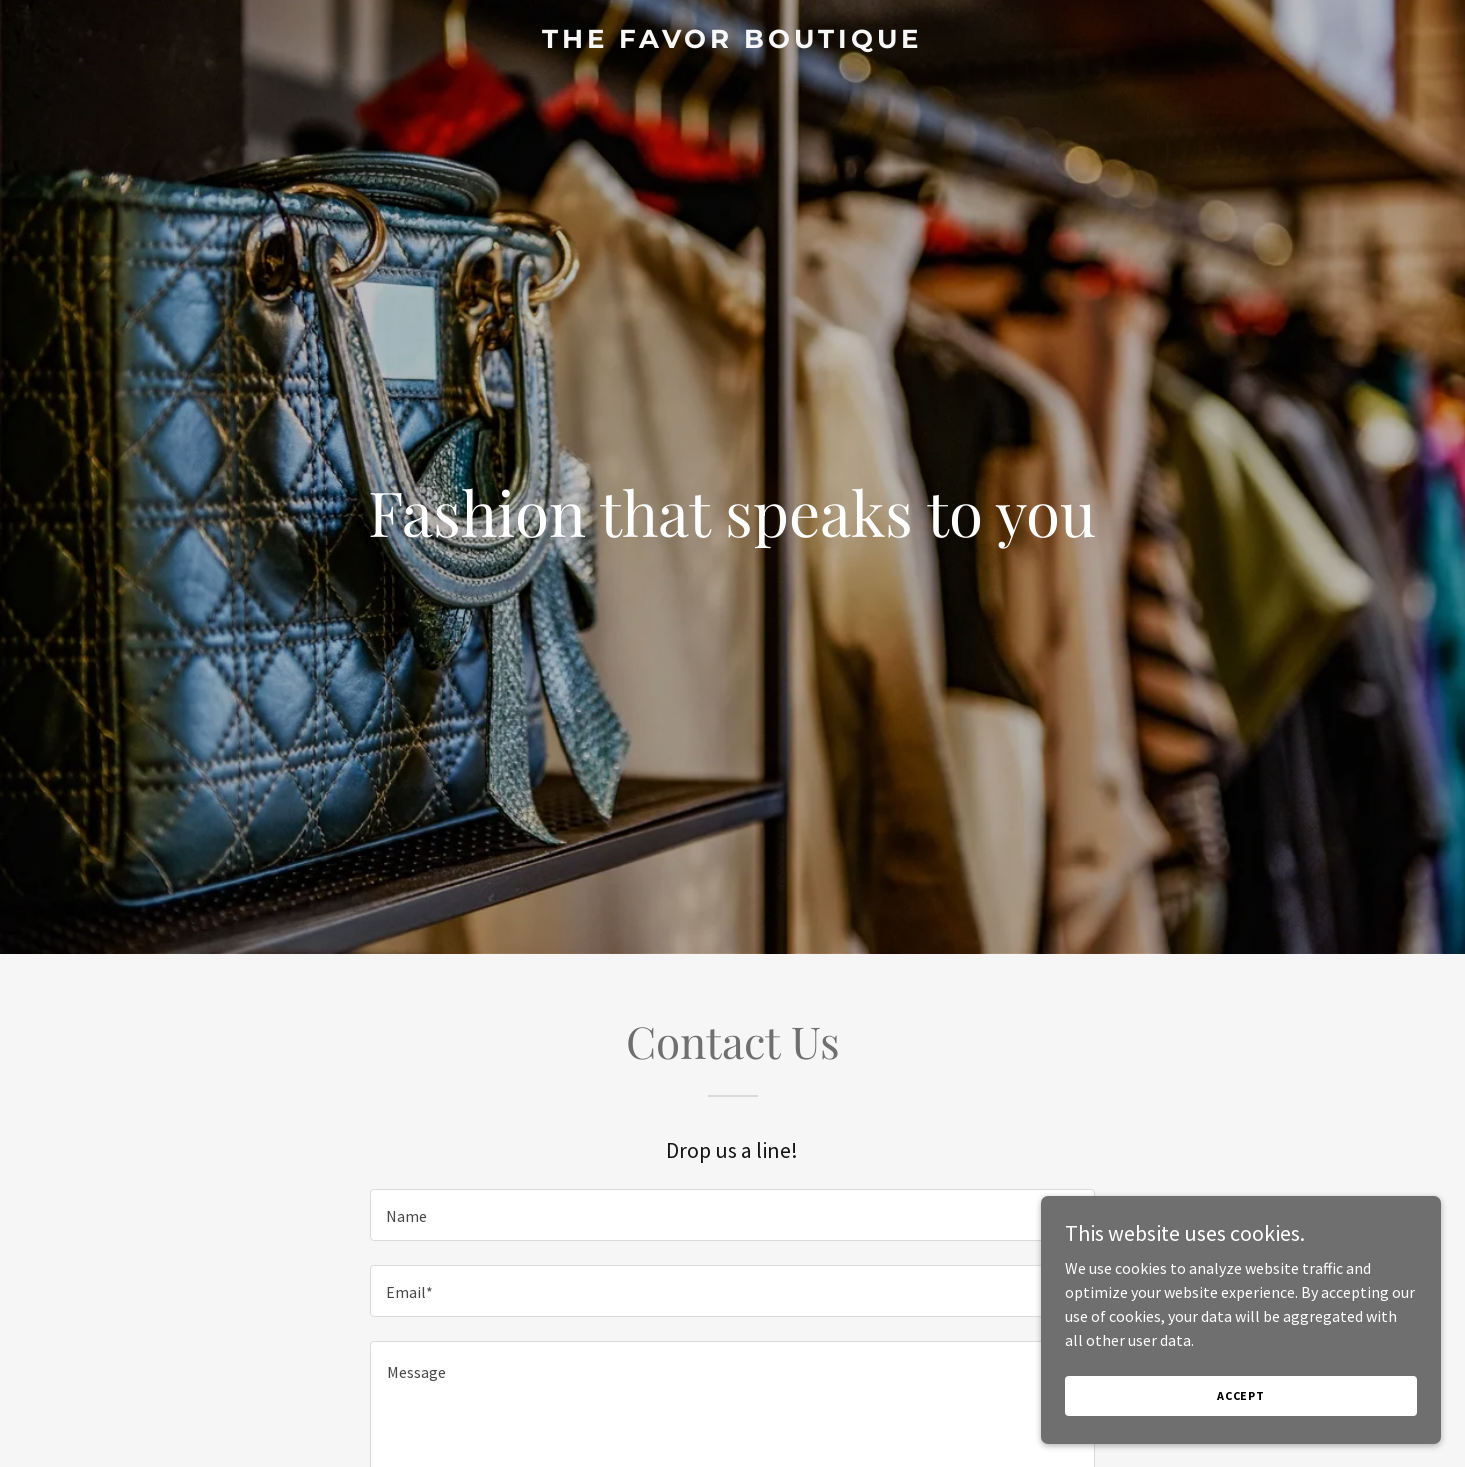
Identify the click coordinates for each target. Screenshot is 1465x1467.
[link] (732, 42)
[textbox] (732, 1215)
